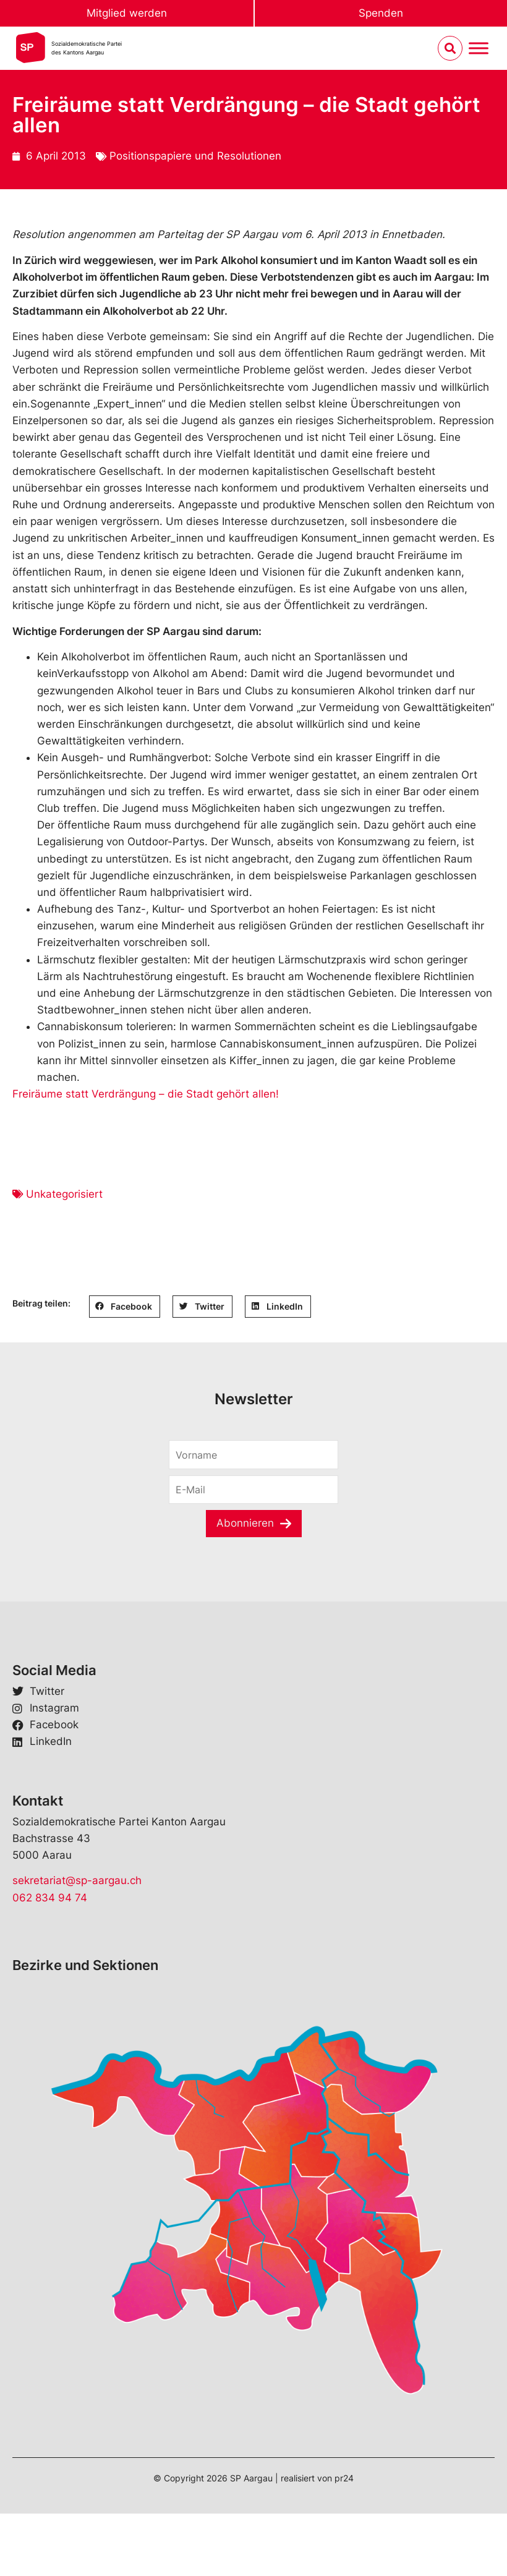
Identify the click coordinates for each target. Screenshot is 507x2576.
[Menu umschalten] (478, 48)
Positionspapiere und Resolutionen (195, 156)
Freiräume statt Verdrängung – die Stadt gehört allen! (145, 1094)
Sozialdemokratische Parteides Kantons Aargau (86, 48)
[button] (124, 1306)
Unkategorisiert (64, 1194)
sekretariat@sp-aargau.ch (77, 1880)
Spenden (381, 13)
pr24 (344, 2478)
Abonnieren (245, 1523)
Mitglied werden (127, 13)
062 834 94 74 (49, 1897)
